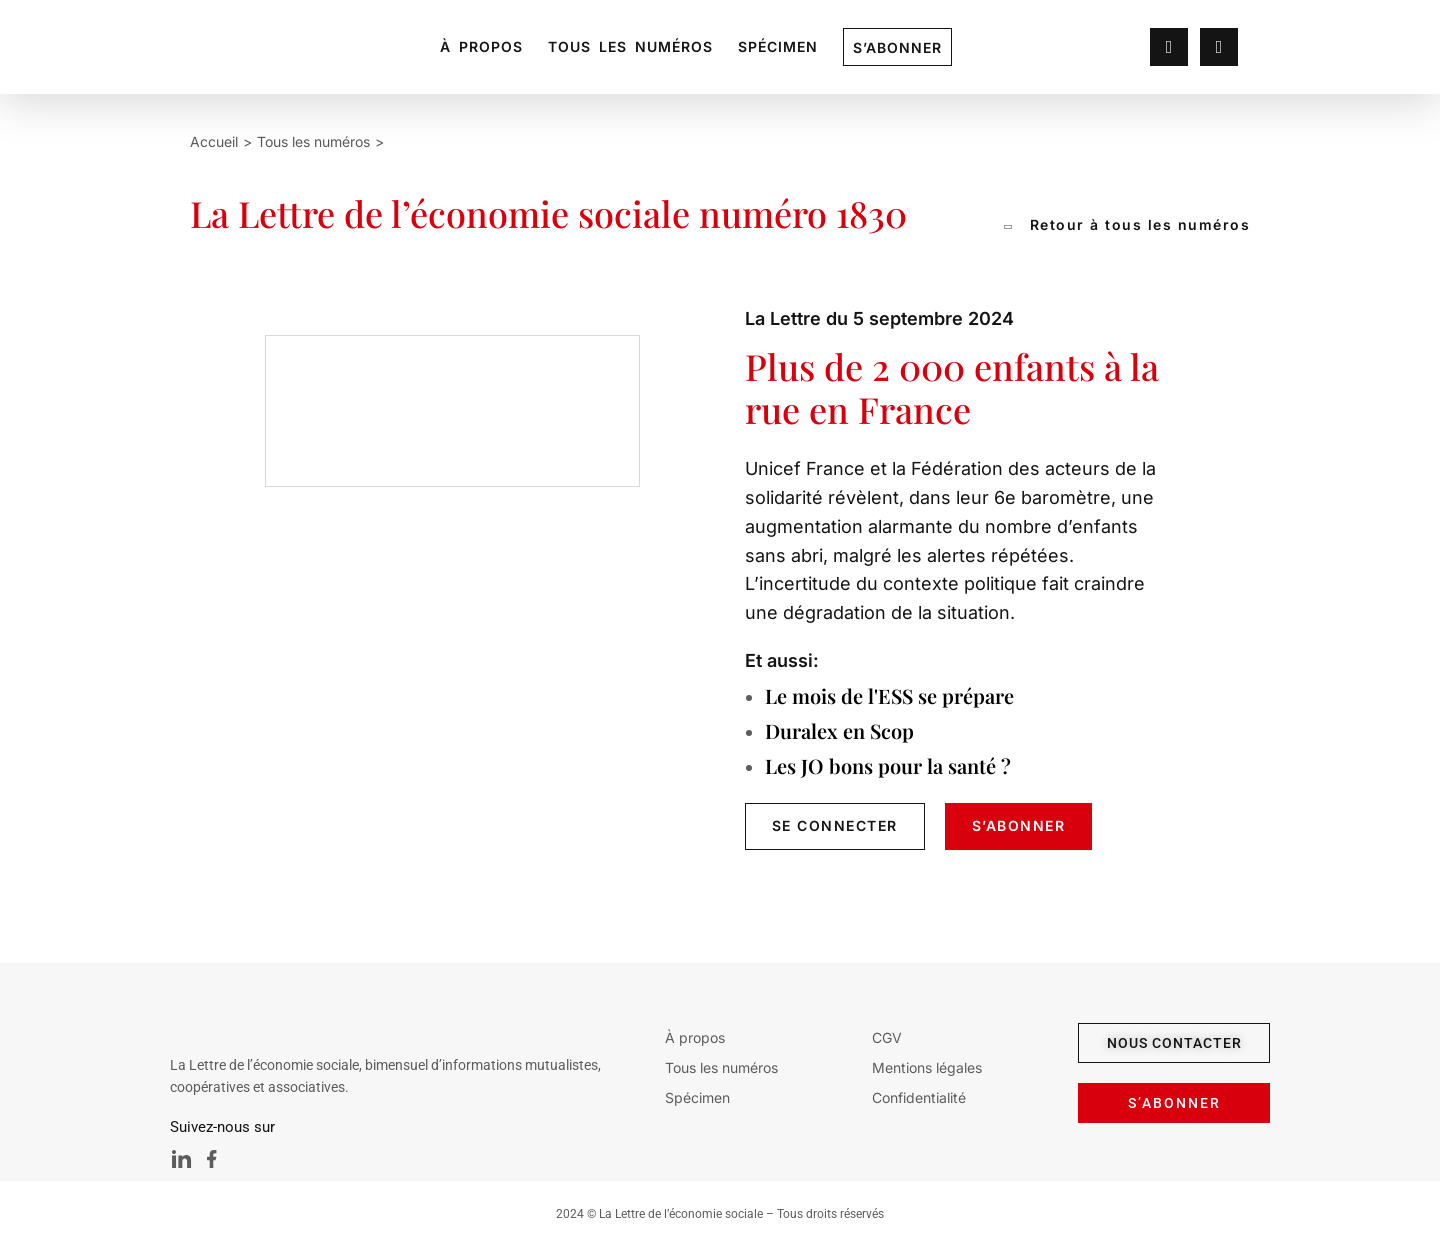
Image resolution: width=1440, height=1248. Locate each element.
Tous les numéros (630, 46)
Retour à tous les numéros (1127, 224)
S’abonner (897, 47)
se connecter (835, 825)
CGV (887, 1037)
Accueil (214, 141)
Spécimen (778, 46)
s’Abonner (1019, 825)
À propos (481, 46)
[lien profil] (1169, 48)
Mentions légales (927, 1067)
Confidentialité (919, 1097)
